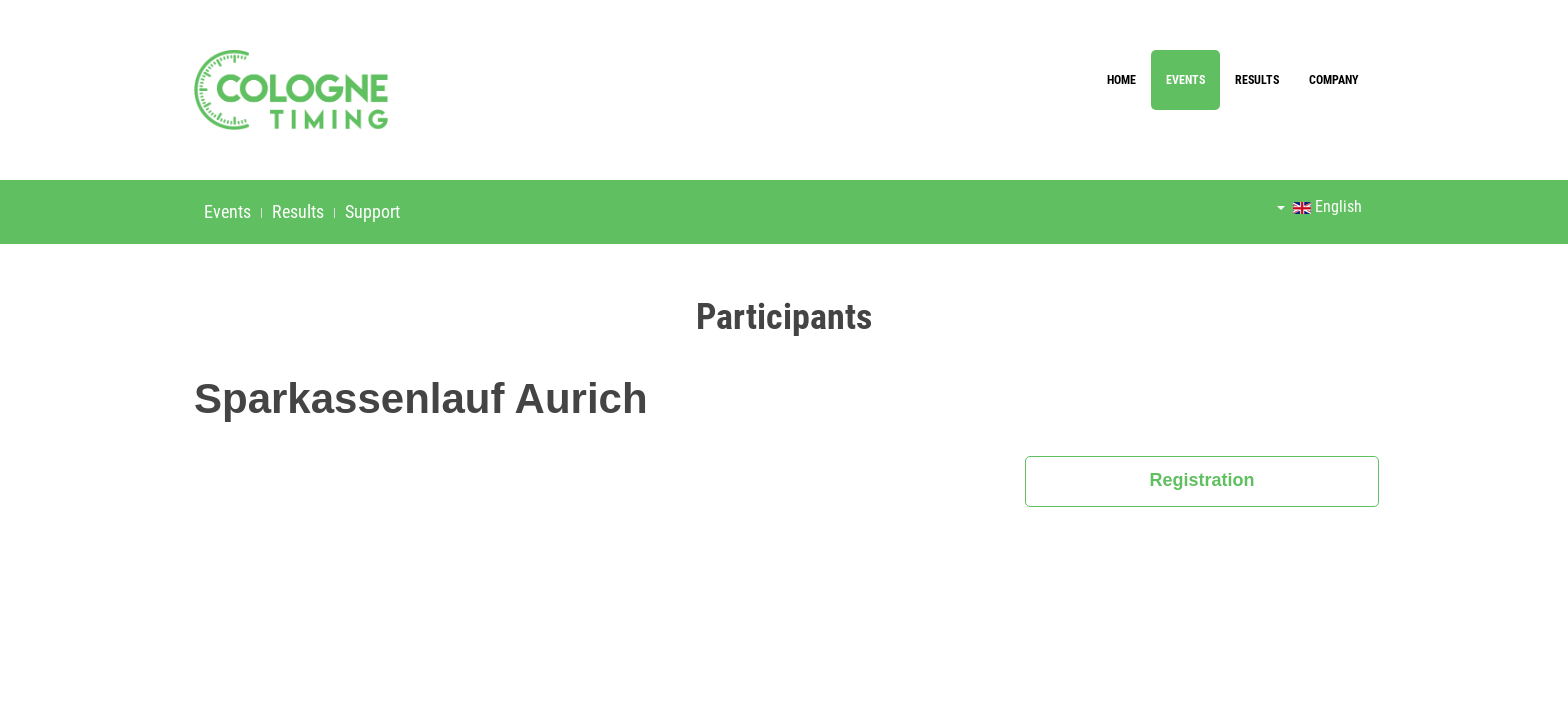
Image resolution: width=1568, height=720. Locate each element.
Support (372, 211)
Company (1334, 80)
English (1319, 206)
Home (1121, 80)
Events (1185, 80)
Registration (1202, 480)
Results (1257, 80)
